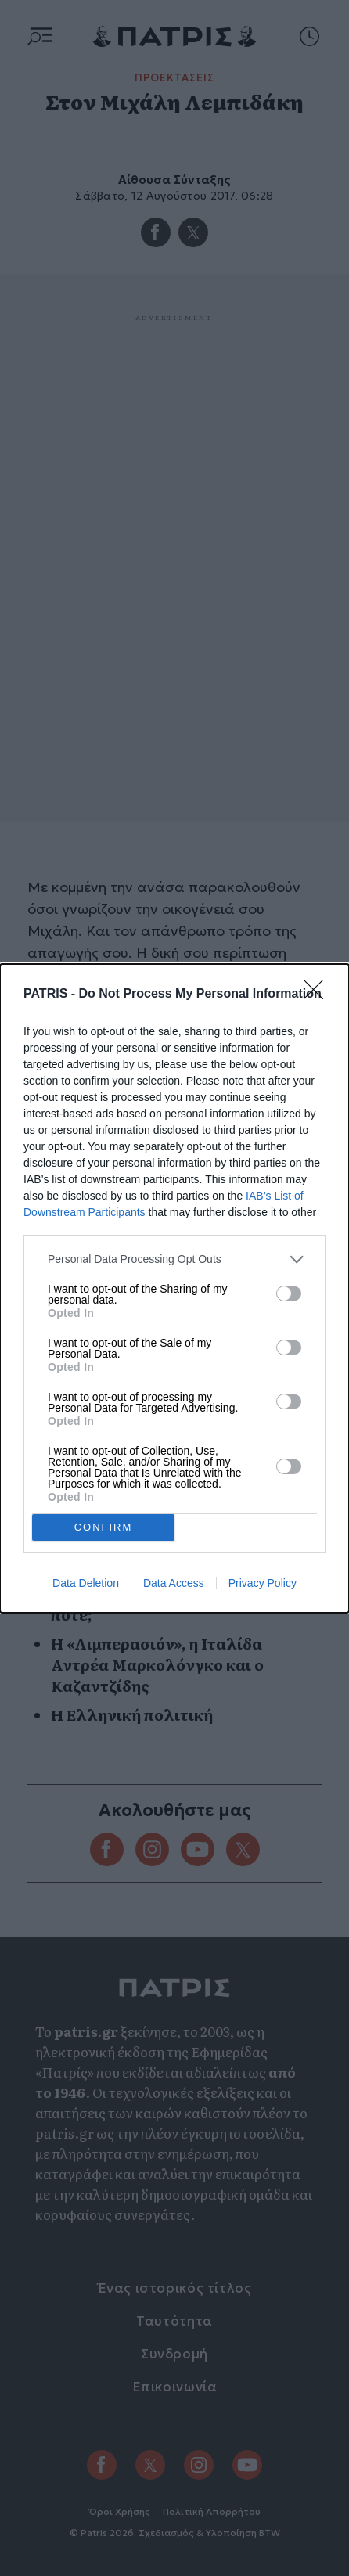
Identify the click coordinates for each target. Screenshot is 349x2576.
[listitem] (174, 1259)
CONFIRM (103, 1527)
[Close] (318, 994)
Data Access (173, 1583)
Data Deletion (85, 1583)
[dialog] (174, 1288)
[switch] (288, 1293)
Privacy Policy (262, 1583)
